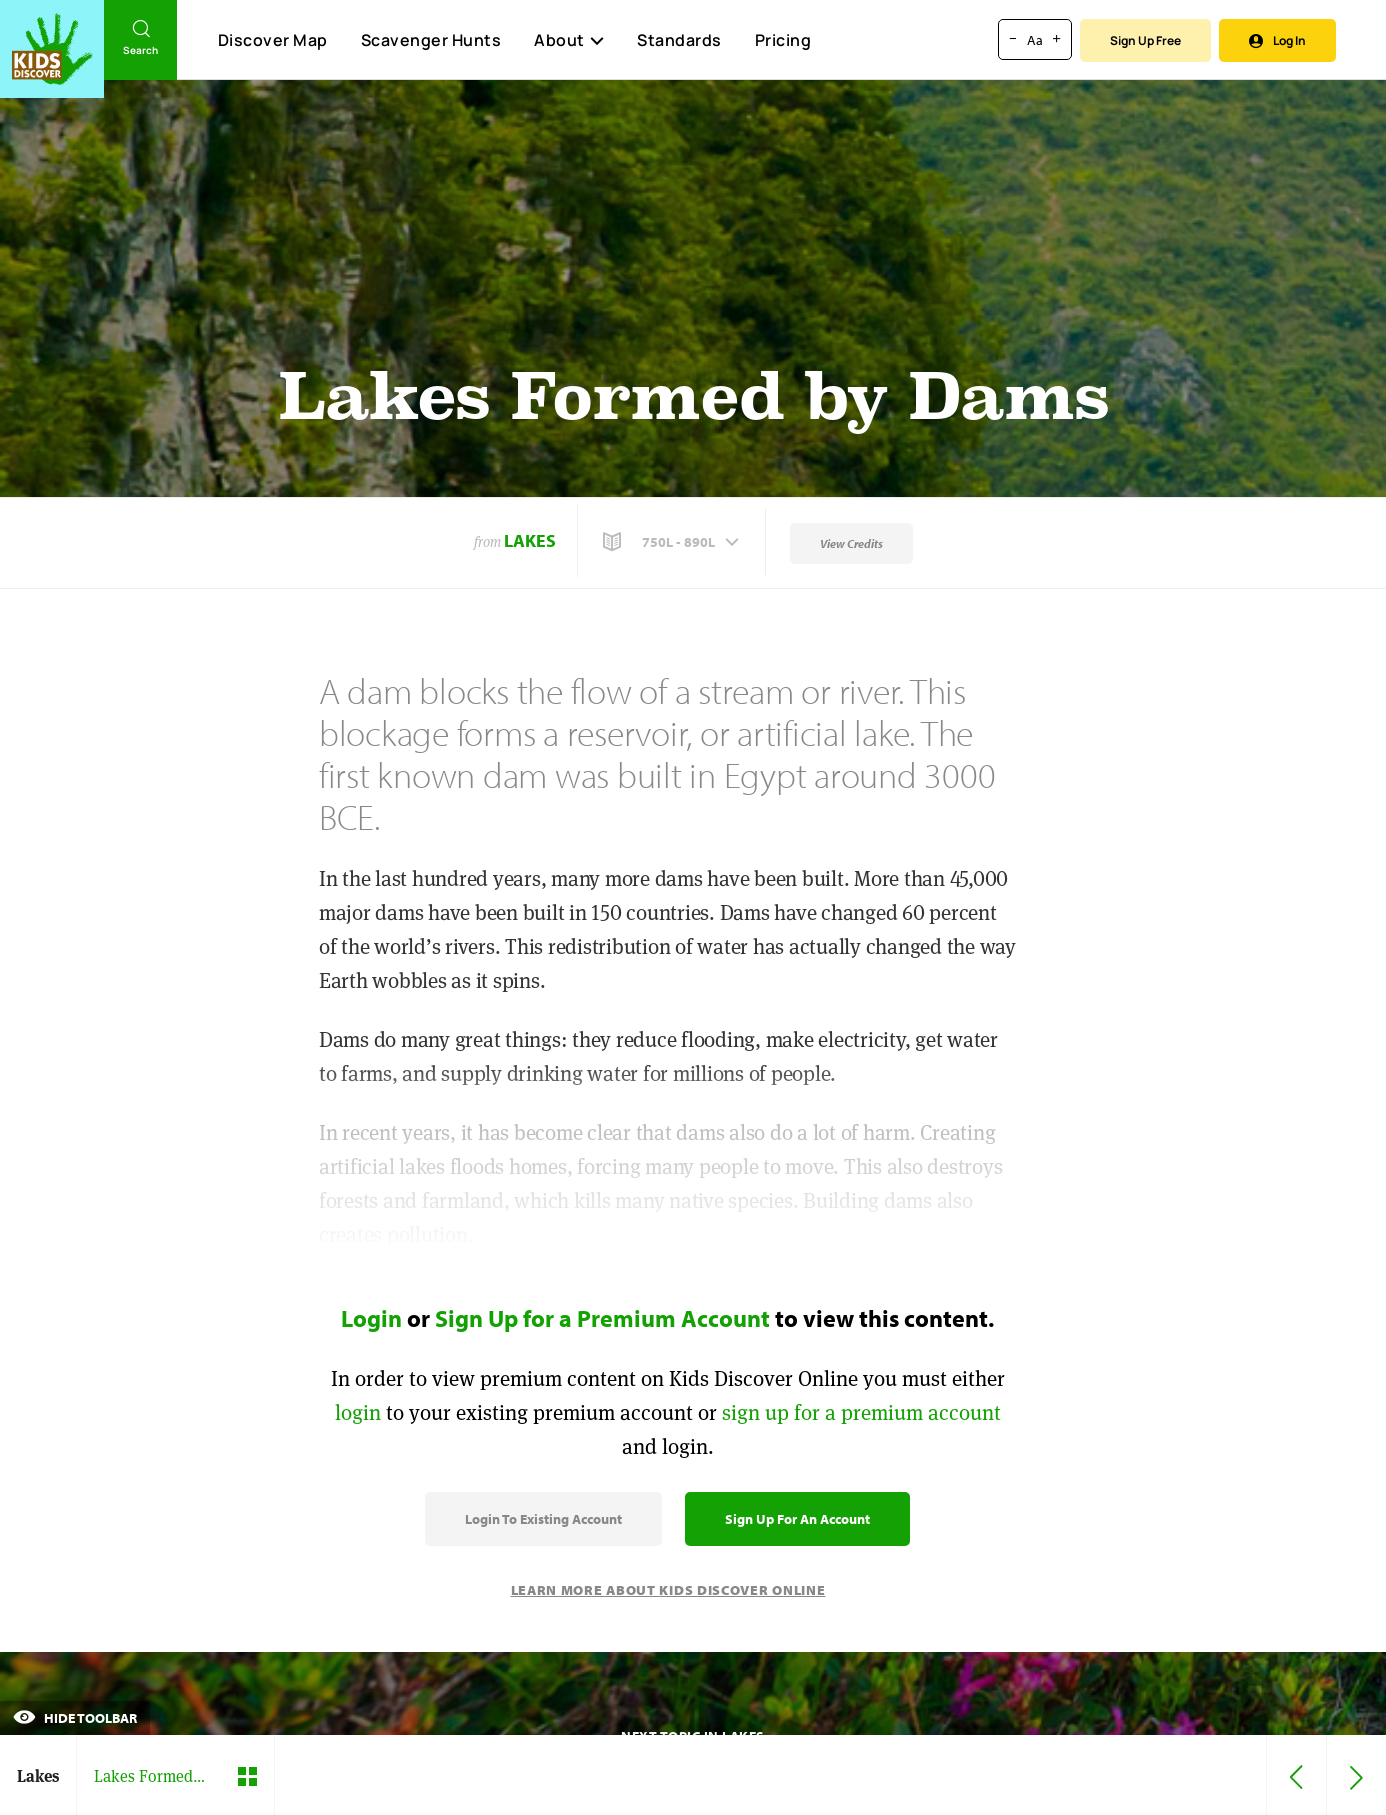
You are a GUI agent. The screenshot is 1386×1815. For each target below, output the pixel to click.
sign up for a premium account (861, 1412)
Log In (1277, 40)
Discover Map (273, 40)
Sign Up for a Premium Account (602, 1318)
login (358, 1412)
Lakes (530, 540)
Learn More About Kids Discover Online (668, 1590)
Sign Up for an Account (797, 1519)
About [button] (569, 40)
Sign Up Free (1145, 40)
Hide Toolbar (75, 1718)
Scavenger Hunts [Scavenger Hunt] (430, 41)
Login (371, 1318)
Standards (679, 40)
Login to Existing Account (543, 1519)
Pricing (783, 40)
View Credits (851, 543)
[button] (673, 542)
